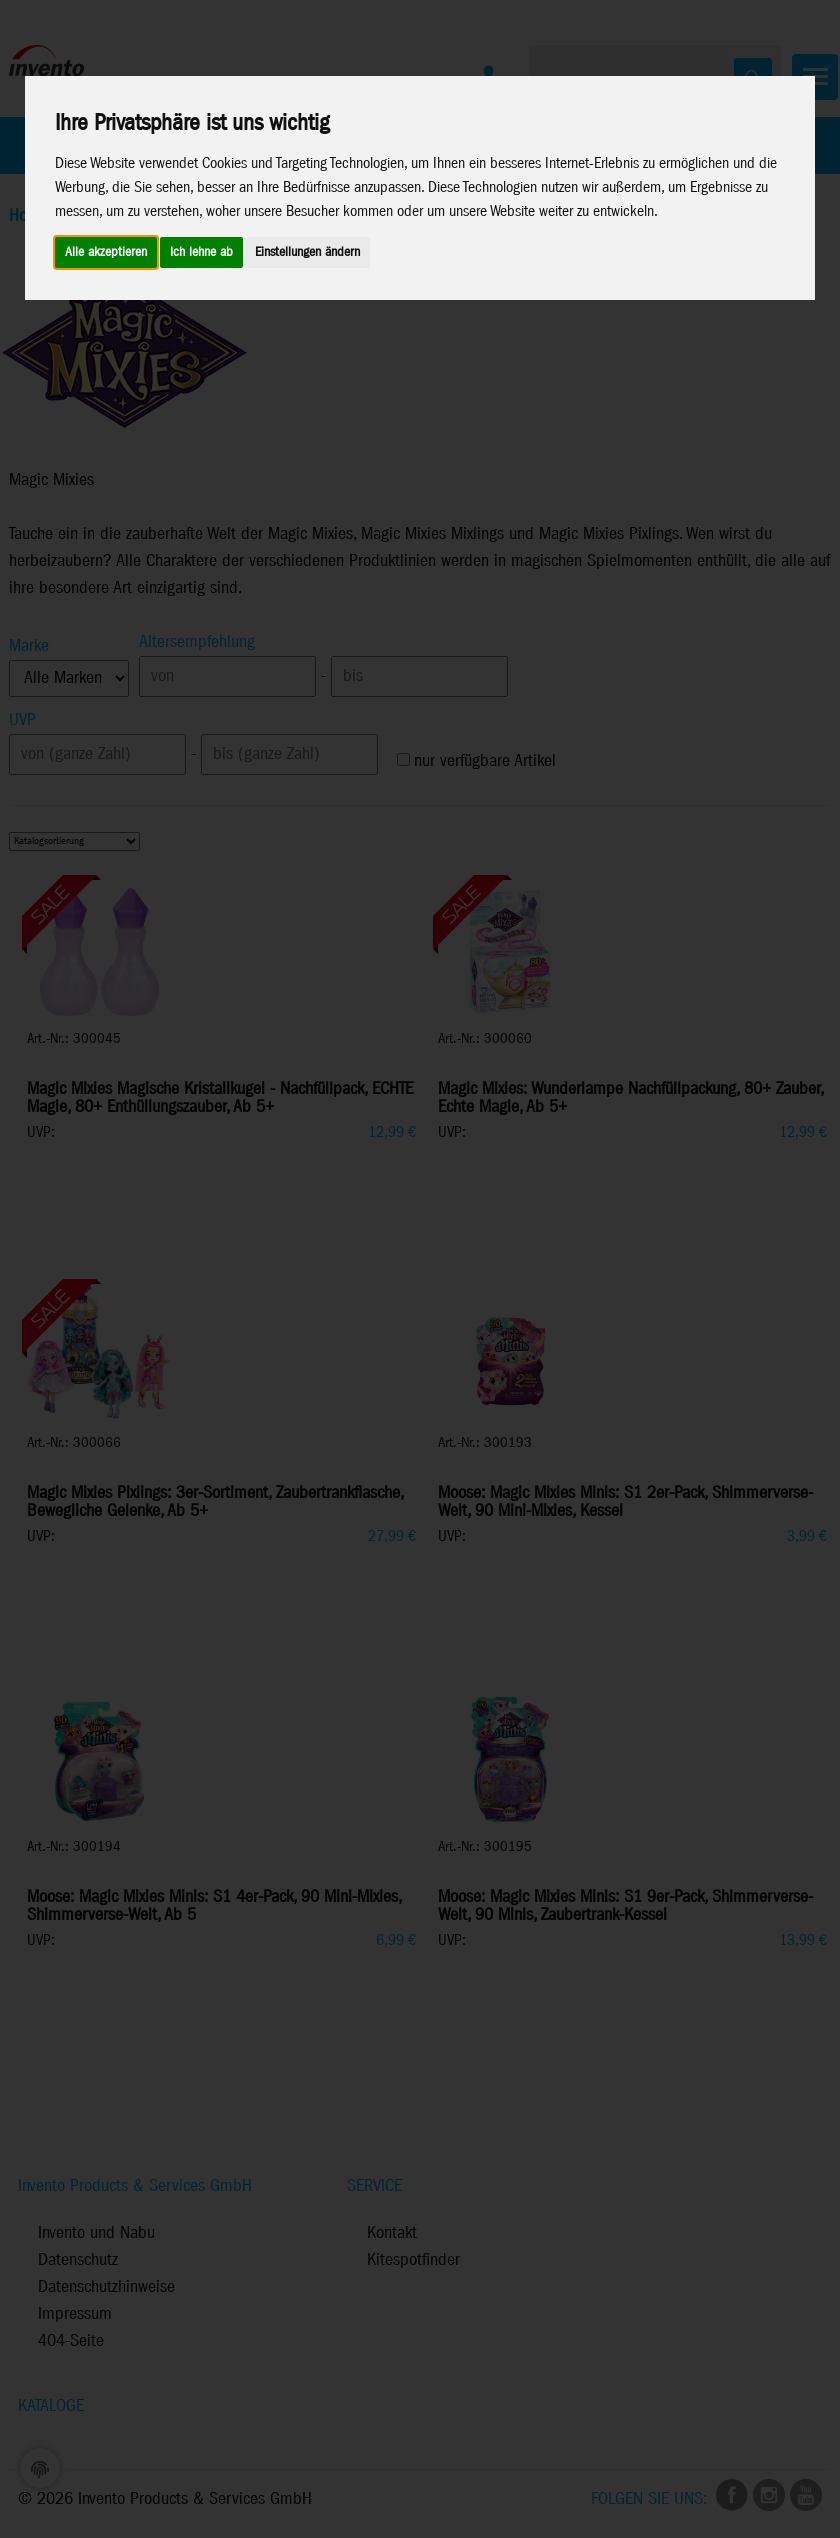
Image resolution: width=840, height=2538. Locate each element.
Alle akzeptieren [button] (106, 252)
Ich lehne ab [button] (201, 252)
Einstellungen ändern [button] (307, 252)
